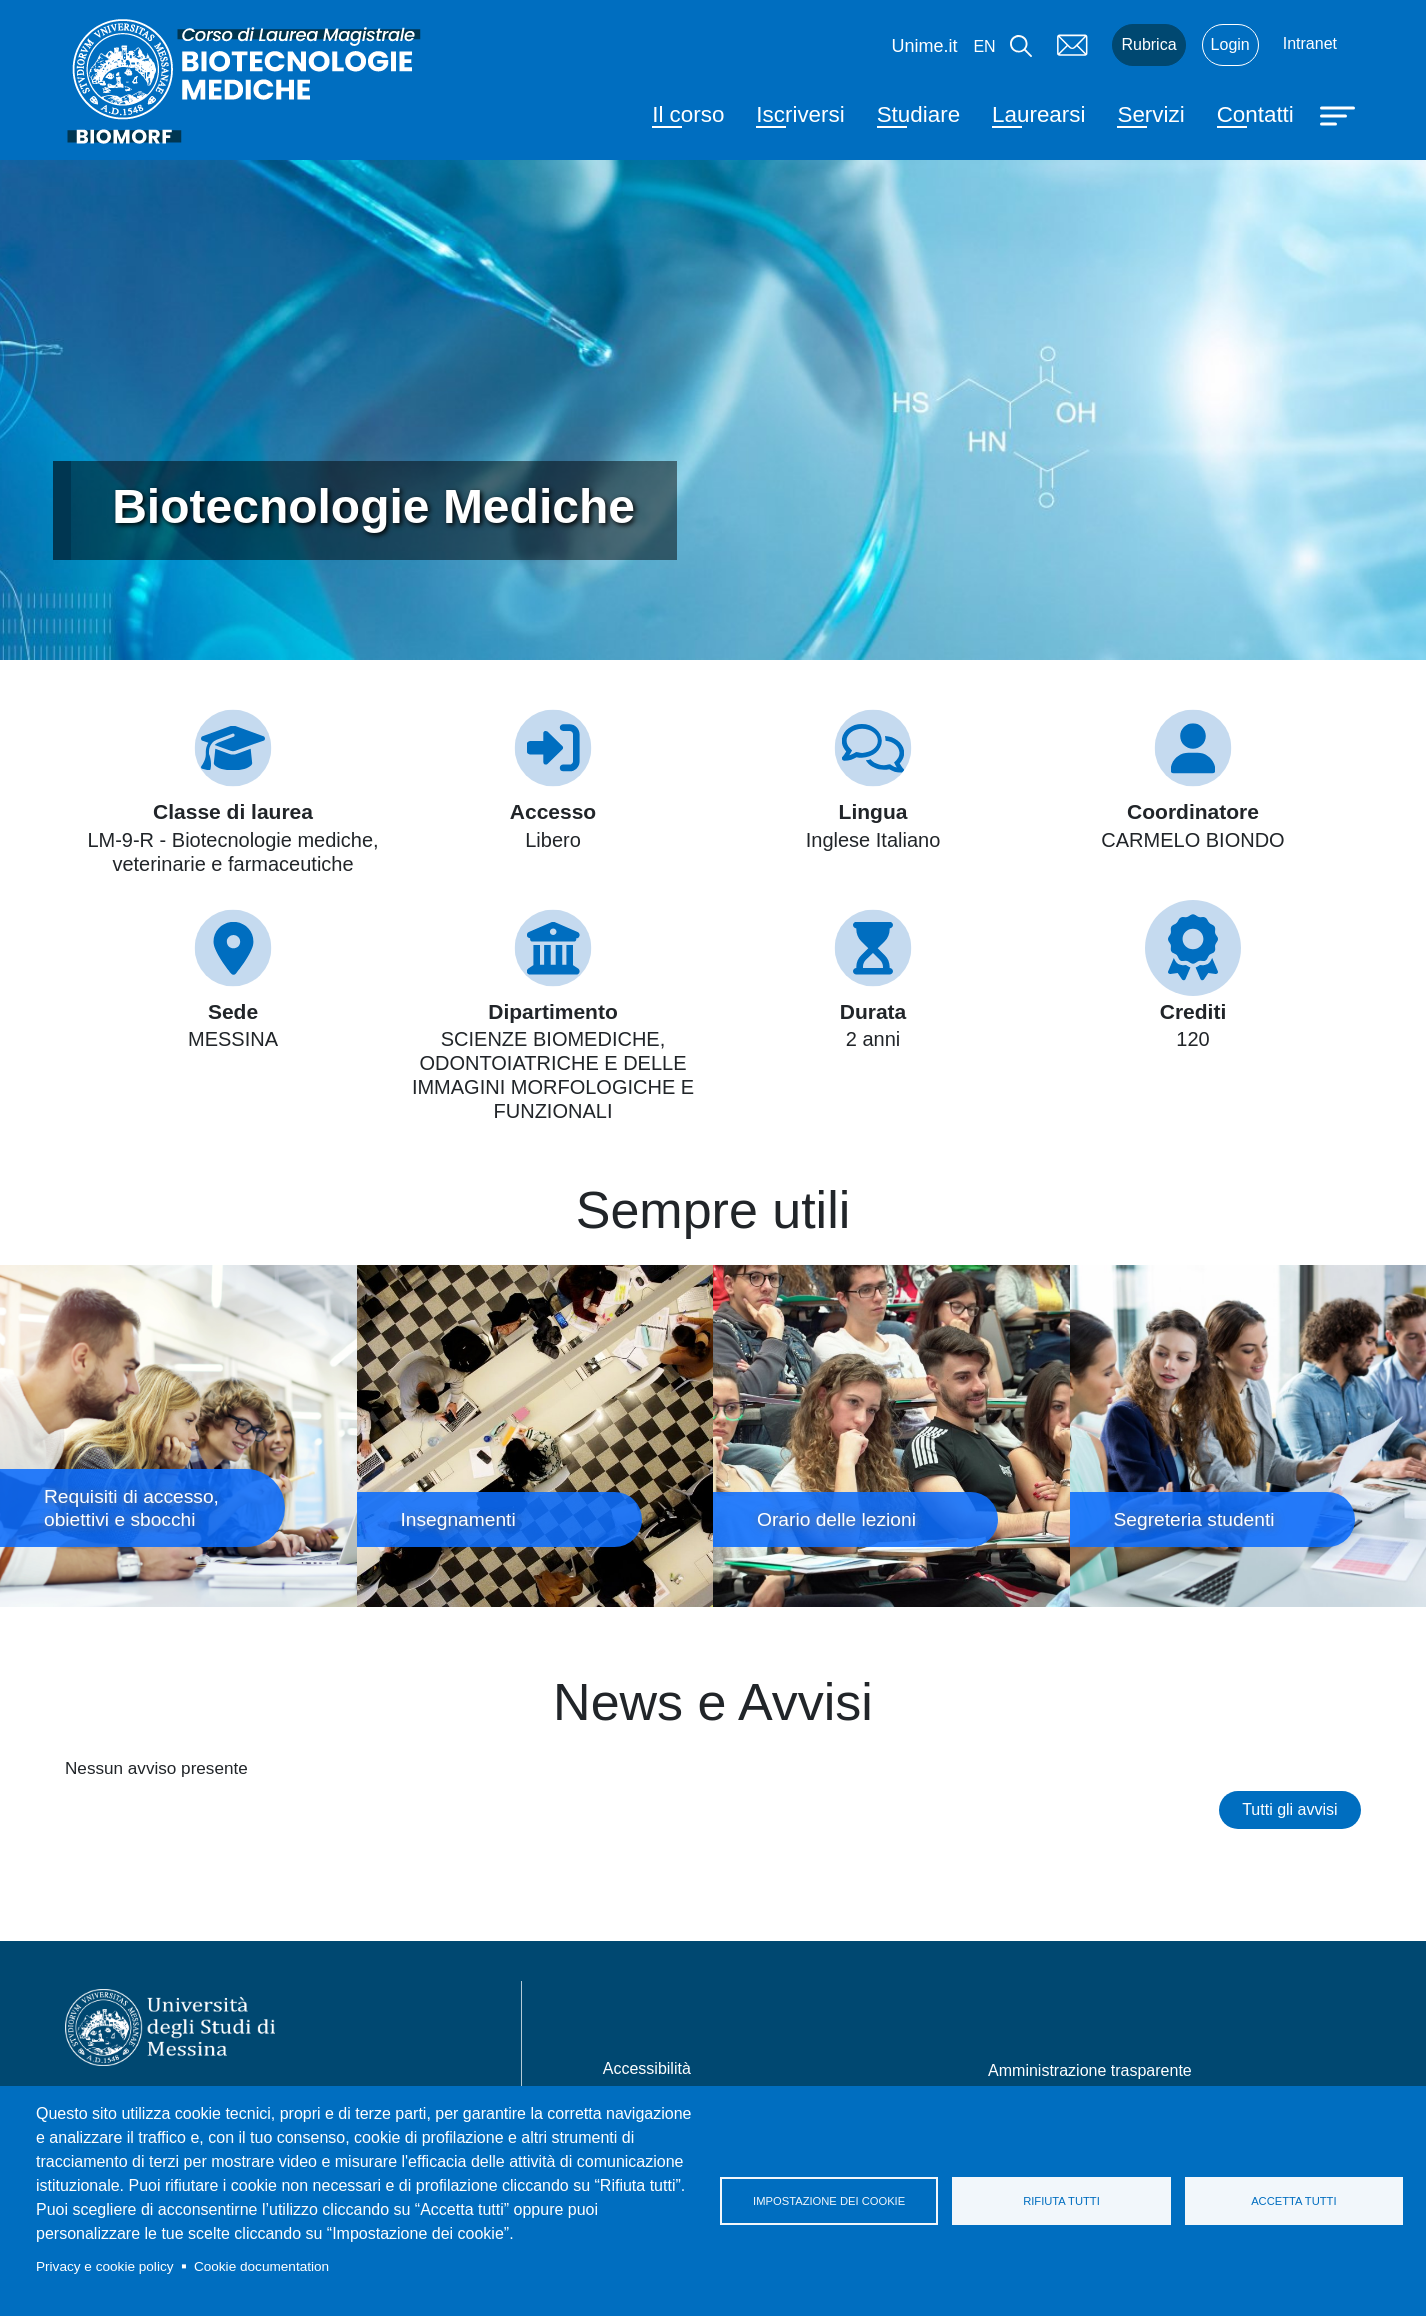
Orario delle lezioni (891, 1435)
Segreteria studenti (1248, 1435)
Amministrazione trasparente (1090, 2070)
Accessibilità (647, 2068)
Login (1230, 44)
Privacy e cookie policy (105, 2266)
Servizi (1150, 114)
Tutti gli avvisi (1289, 1809)
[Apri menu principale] (1340, 114)
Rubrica (1148, 44)
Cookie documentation (261, 2266)
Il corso (688, 114)
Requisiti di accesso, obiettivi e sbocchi (178, 1435)
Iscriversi (800, 114)
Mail (1072, 45)
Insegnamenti (535, 1435)
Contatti (1255, 114)
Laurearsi (1038, 114)
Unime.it (924, 46)
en (984, 46)
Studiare (918, 114)
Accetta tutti (1293, 2201)
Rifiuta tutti (1061, 2201)
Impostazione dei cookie (829, 2201)
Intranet (1310, 43)
